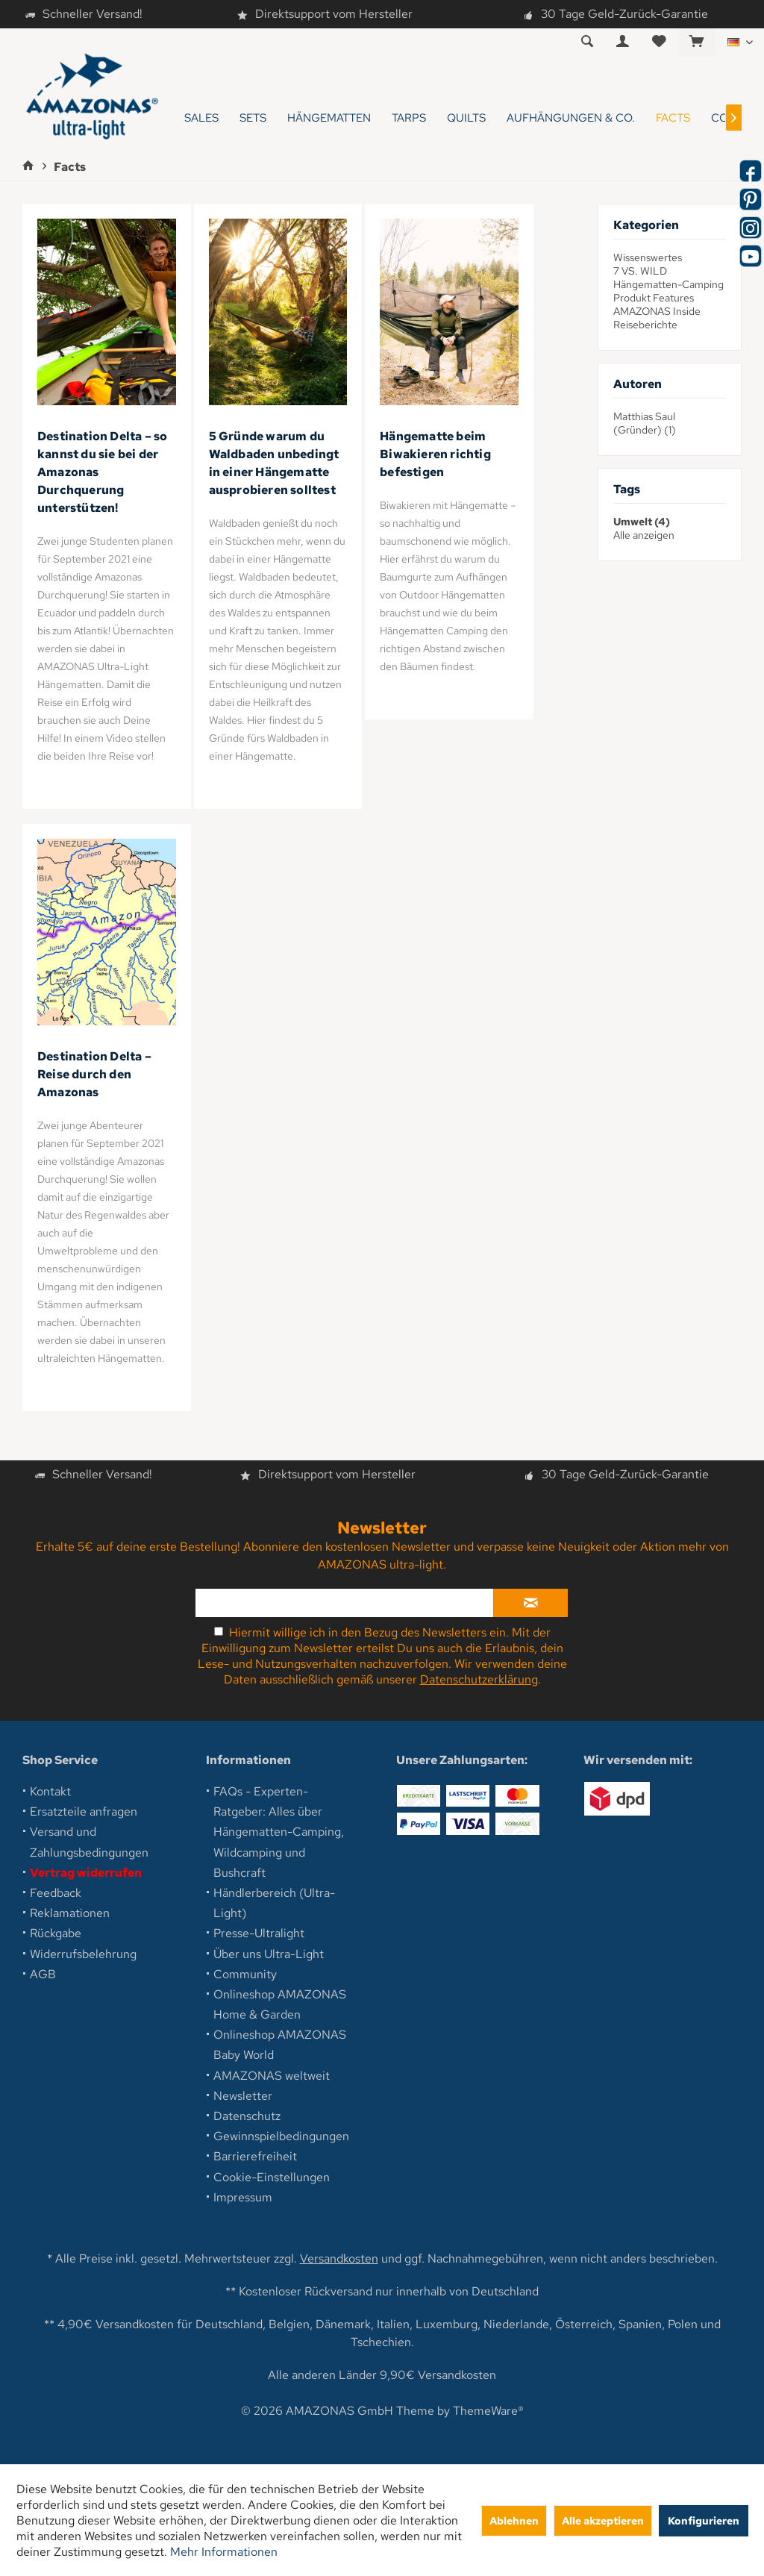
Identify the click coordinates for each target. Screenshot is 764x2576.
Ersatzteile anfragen (83, 1811)
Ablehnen (514, 2520)
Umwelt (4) (641, 521)
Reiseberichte (645, 324)
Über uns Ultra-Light (268, 1954)
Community (245, 1974)
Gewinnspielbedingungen (281, 2136)
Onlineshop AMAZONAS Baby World (279, 2045)
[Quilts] (466, 118)
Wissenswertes (647, 257)
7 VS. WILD (640, 271)
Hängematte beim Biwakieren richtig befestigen (435, 454)
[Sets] (253, 118)
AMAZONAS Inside (657, 311)
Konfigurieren (703, 2520)
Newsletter (242, 2096)
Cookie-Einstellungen (271, 2177)
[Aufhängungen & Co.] (570, 118)
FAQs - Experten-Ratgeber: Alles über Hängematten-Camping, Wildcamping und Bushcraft (278, 1832)
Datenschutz (247, 2116)
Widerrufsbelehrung (83, 1954)
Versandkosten (339, 2258)
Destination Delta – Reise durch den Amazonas (94, 1074)
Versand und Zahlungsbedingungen (89, 1842)
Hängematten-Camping (668, 284)
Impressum (242, 2197)
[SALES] (201, 118)
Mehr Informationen (224, 2552)
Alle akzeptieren (603, 2520)
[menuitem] (696, 42)
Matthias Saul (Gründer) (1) (644, 423)
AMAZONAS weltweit (271, 2075)
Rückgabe (55, 1933)
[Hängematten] (329, 118)
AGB (43, 1974)
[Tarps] (408, 118)
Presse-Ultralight (258, 1933)
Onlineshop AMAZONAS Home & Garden (279, 2004)
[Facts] (673, 118)
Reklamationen (70, 1913)
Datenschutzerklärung (479, 1679)
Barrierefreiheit (255, 2156)
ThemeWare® (488, 2411)
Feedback (55, 1893)
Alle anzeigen (643, 535)
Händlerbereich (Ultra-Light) (274, 1903)
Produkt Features (653, 297)
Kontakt (50, 1791)
